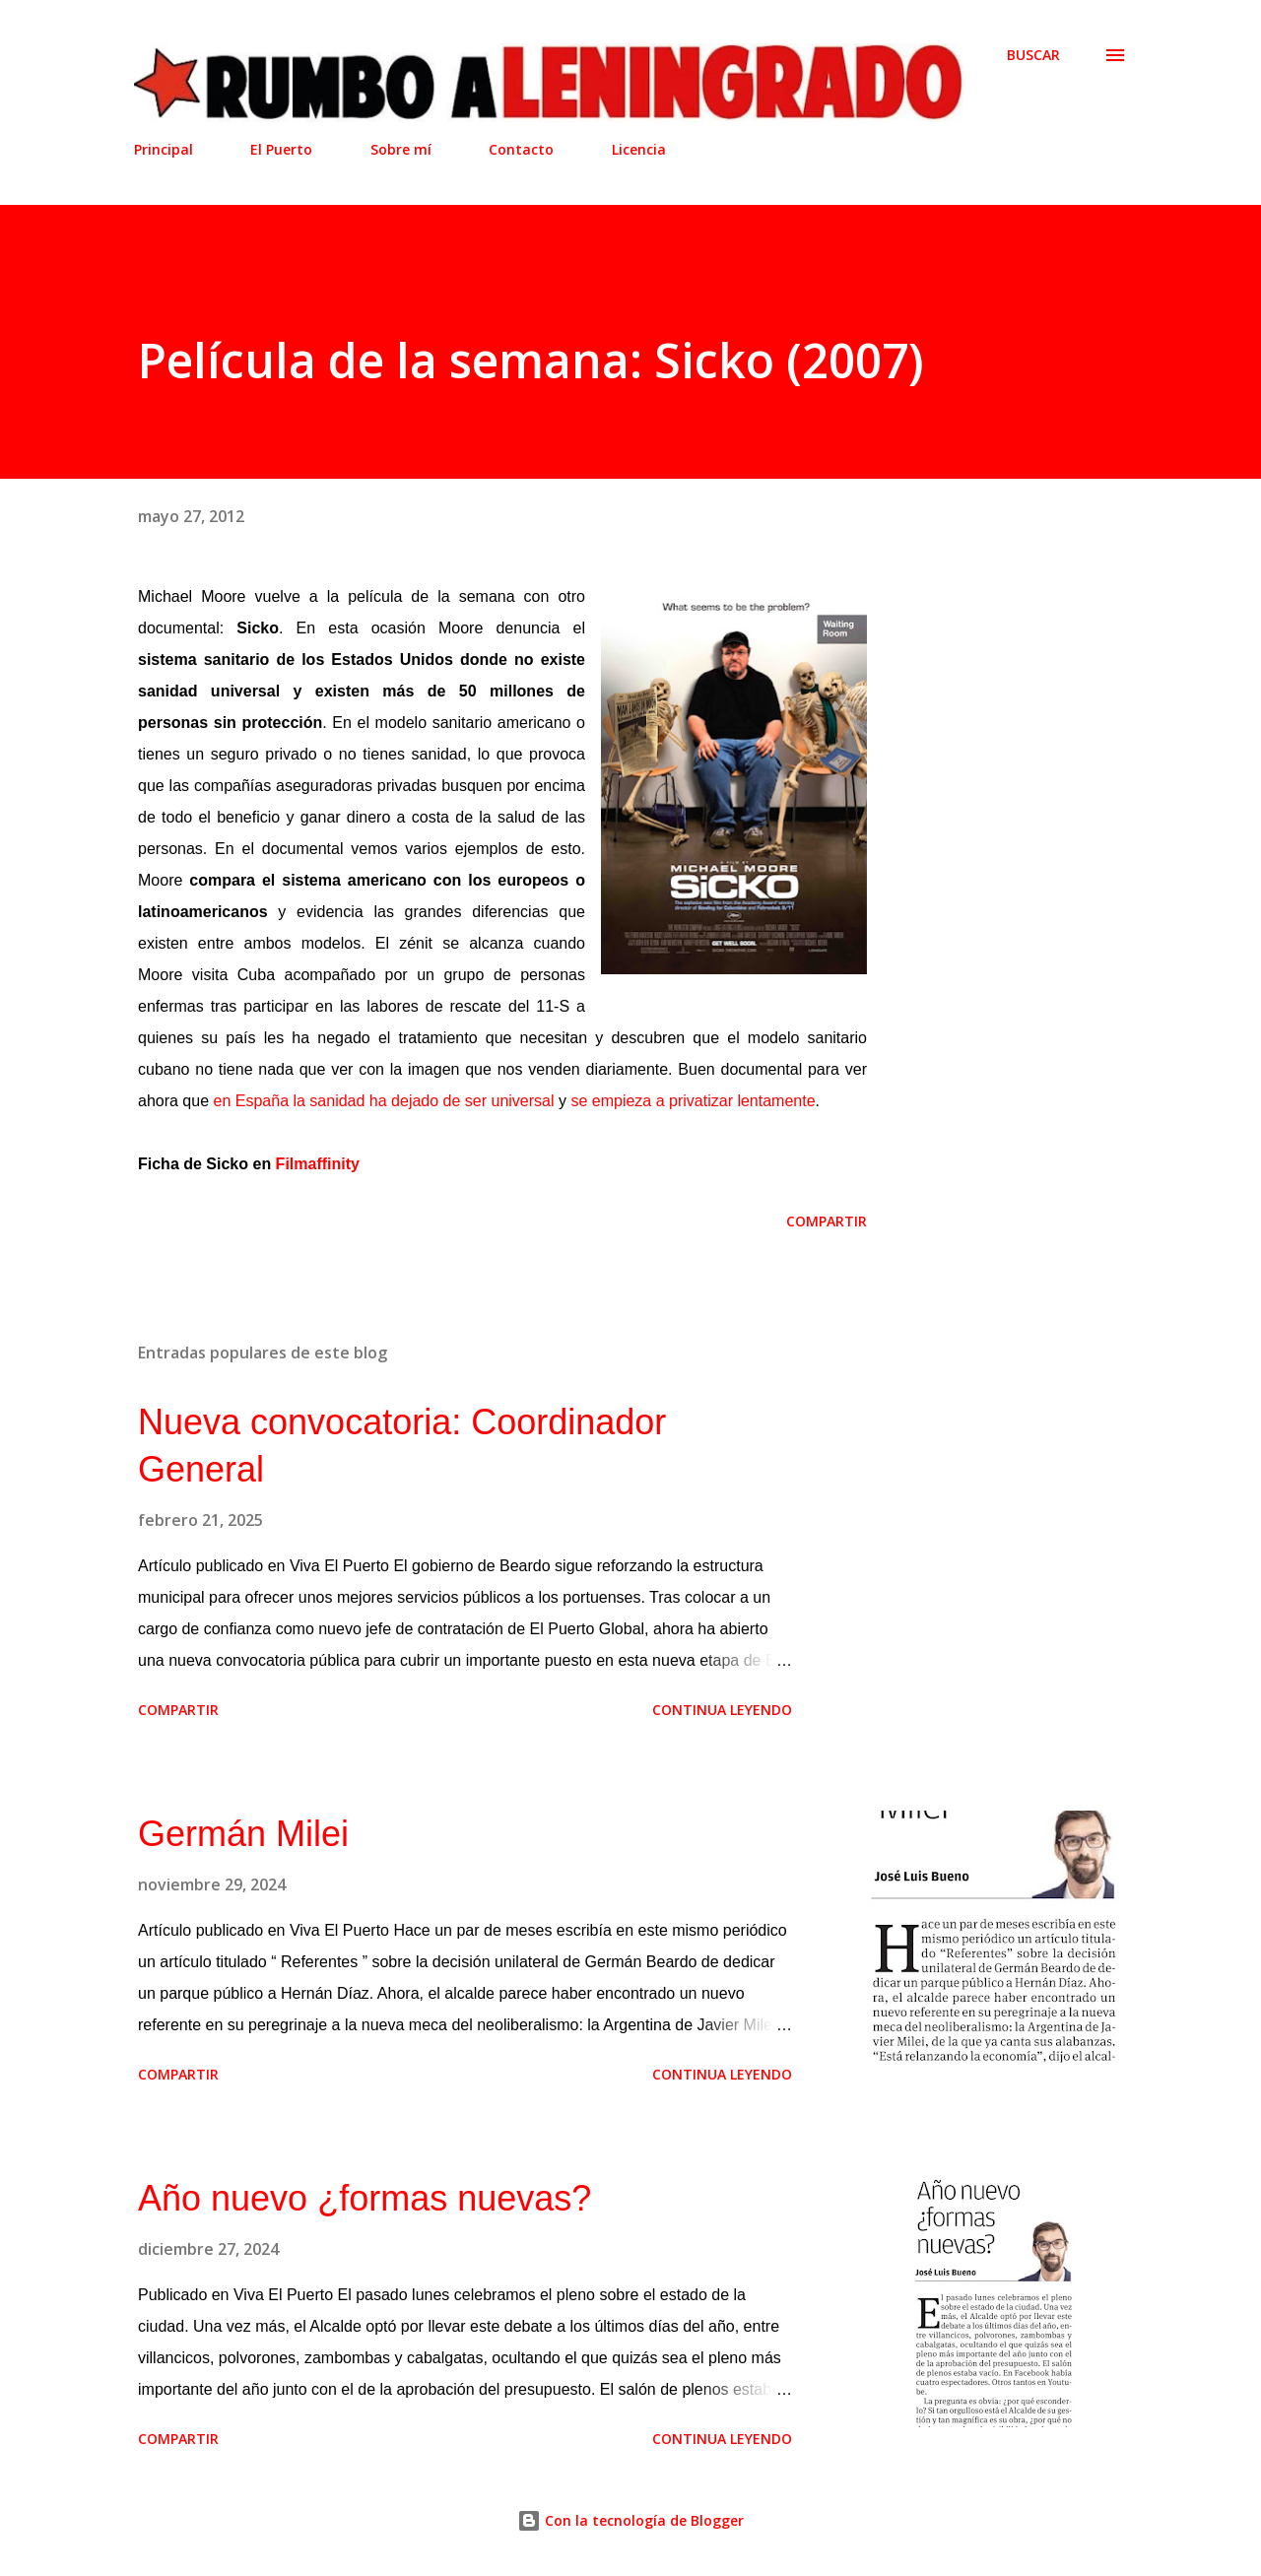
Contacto (521, 149)
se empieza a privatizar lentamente (692, 1100)
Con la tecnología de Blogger (630, 2520)
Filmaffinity (318, 1164)
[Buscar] (1033, 55)
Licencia (639, 149)
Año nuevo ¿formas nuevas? (364, 2198)
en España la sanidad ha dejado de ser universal (384, 1100)
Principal (163, 149)
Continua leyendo (722, 1709)
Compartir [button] (826, 1221)
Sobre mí (400, 149)
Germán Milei (243, 1834)
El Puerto (281, 149)
